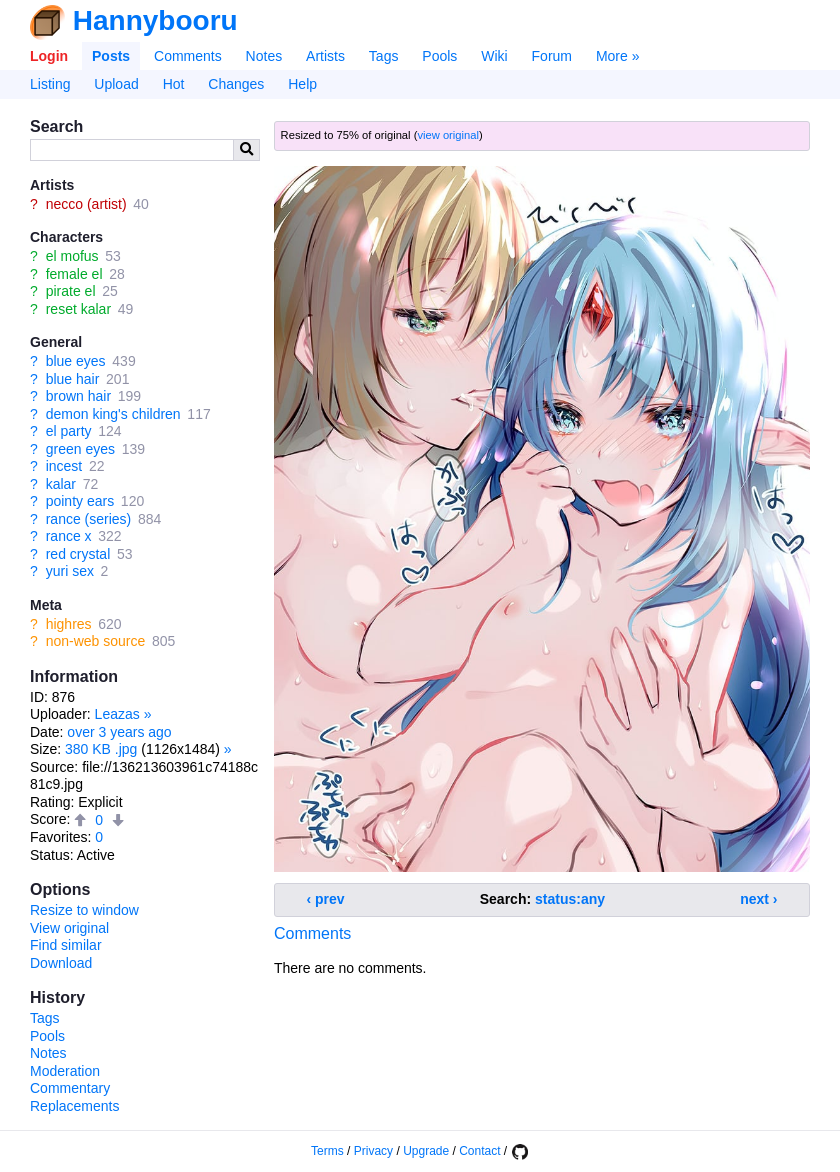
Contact (479, 1151)
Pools (439, 56)
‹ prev (326, 899)
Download (61, 963)
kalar (61, 484)
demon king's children (113, 414)
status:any (570, 899)
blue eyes (76, 361)
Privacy (373, 1151)
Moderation (65, 1071)
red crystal (78, 554)
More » (618, 56)
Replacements (75, 1106)
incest (64, 466)
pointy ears (80, 501)
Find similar (66, 945)
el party (69, 431)
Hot (174, 84)
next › (758, 899)
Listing (50, 84)
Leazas (117, 714)
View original (69, 928)
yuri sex (70, 571)
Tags (384, 56)
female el (74, 274)
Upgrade (426, 1151)
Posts (111, 56)
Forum (552, 56)
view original (448, 135)
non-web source (96, 641)
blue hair (73, 379)
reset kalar (78, 309)
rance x (69, 536)
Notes (264, 56)
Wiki (494, 56)
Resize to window (84, 910)
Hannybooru (155, 20)
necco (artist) (86, 204)
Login (49, 56)
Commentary (70, 1088)
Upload (116, 84)
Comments (188, 56)
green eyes (80, 449)
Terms (327, 1151)
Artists (325, 56)
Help (302, 84)
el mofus (72, 256)
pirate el (71, 291)
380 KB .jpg (101, 749)
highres (69, 624)
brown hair (78, 396)
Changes (236, 84)
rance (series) (89, 519)
